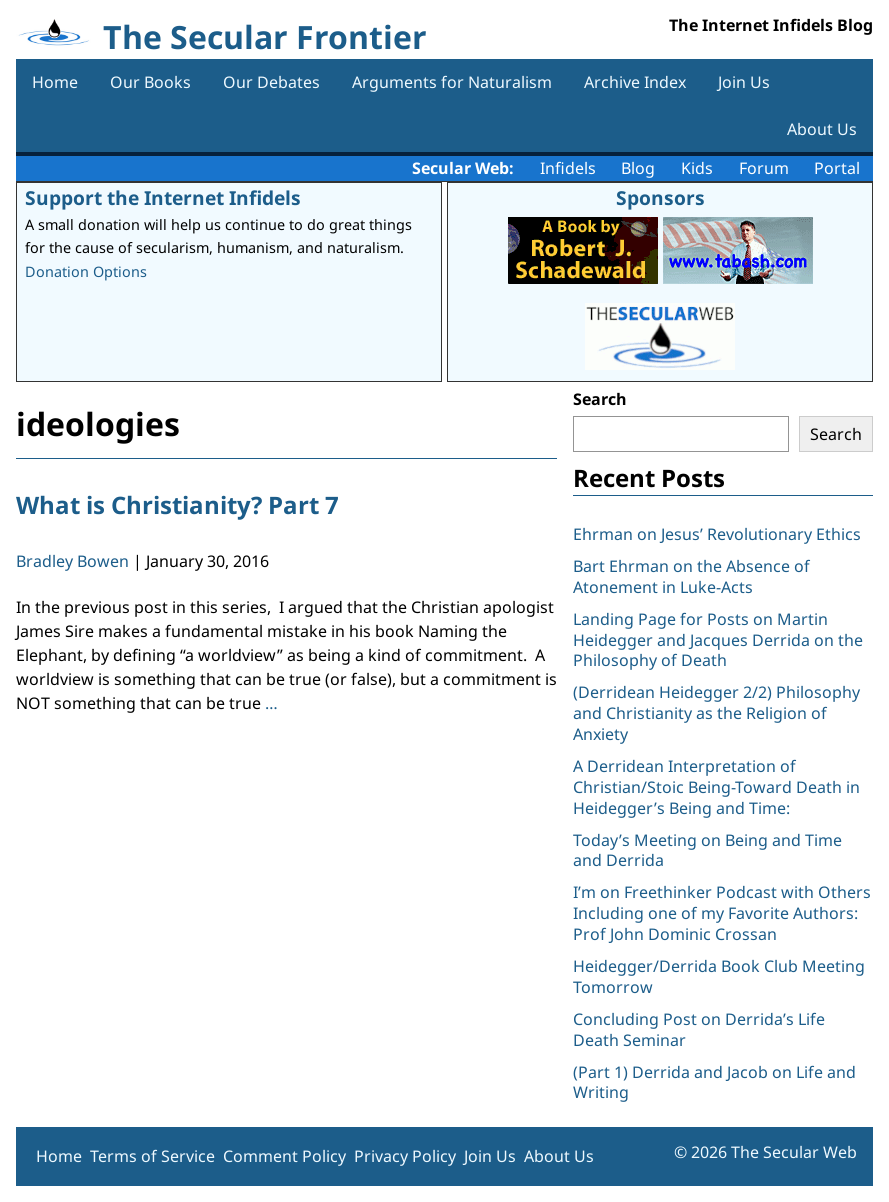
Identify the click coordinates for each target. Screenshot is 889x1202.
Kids (697, 168)
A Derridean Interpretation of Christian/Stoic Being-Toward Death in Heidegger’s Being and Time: (716, 787)
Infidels (568, 168)
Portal (837, 168)
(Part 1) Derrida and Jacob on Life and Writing (714, 1082)
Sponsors (660, 197)
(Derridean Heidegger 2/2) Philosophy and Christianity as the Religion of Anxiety (716, 713)
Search (600, 399)
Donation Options (86, 271)
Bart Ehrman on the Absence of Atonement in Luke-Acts (691, 576)
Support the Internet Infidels (163, 197)
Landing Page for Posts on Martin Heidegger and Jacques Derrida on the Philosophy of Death (718, 640)
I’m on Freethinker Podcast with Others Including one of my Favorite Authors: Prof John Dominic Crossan (722, 913)
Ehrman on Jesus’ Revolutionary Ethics (717, 534)
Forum (764, 168)
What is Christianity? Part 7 (177, 504)
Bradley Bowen (72, 561)
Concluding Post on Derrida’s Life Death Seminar (699, 1029)
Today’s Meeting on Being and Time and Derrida (707, 850)
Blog (638, 168)
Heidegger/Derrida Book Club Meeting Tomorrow (719, 976)
